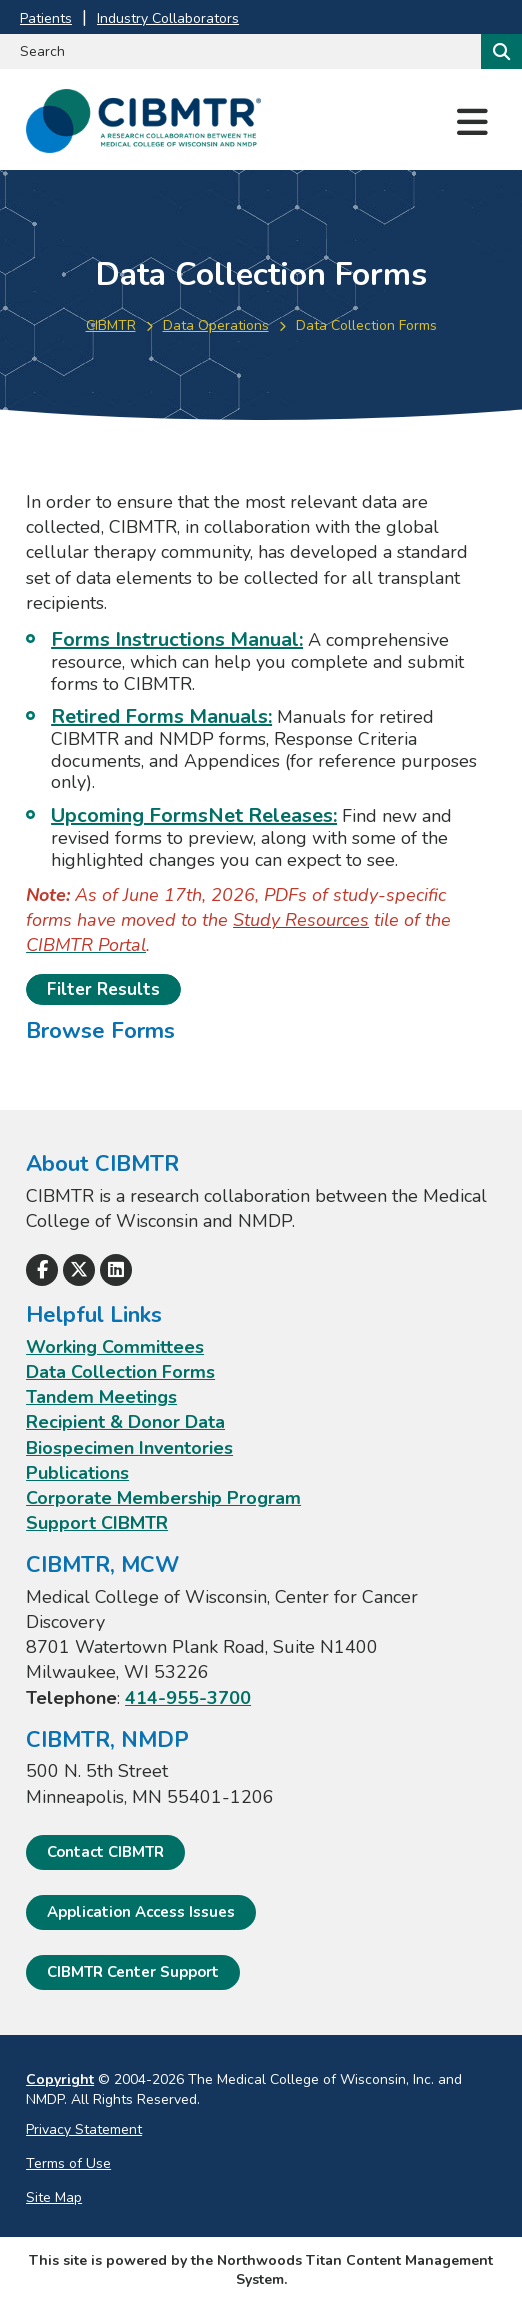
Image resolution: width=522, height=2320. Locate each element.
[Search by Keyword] (238, 51)
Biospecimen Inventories (129, 1448)
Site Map (54, 2197)
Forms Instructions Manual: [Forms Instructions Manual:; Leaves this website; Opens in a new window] (177, 639)
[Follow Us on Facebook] (42, 1270)
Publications (77, 1473)
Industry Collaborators (168, 18)
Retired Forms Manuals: (161, 716)
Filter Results (103, 989)
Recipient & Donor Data (125, 1422)
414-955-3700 (188, 1698)
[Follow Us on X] (79, 1270)
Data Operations (216, 325)
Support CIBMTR (97, 1523)
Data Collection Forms (120, 1372)
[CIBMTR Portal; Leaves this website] (86, 945)
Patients (46, 18)
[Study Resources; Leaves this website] (301, 920)
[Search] (499, 51)
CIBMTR (111, 325)
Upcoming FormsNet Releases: (194, 815)
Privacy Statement (84, 2129)
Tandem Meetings (101, 1397)
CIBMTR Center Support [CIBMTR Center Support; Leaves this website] (133, 1972)
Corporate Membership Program (163, 1498)
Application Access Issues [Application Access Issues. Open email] (141, 1912)
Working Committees (115, 1347)
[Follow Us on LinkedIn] (116, 1270)
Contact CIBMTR (105, 1852)
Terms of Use (68, 2163)
